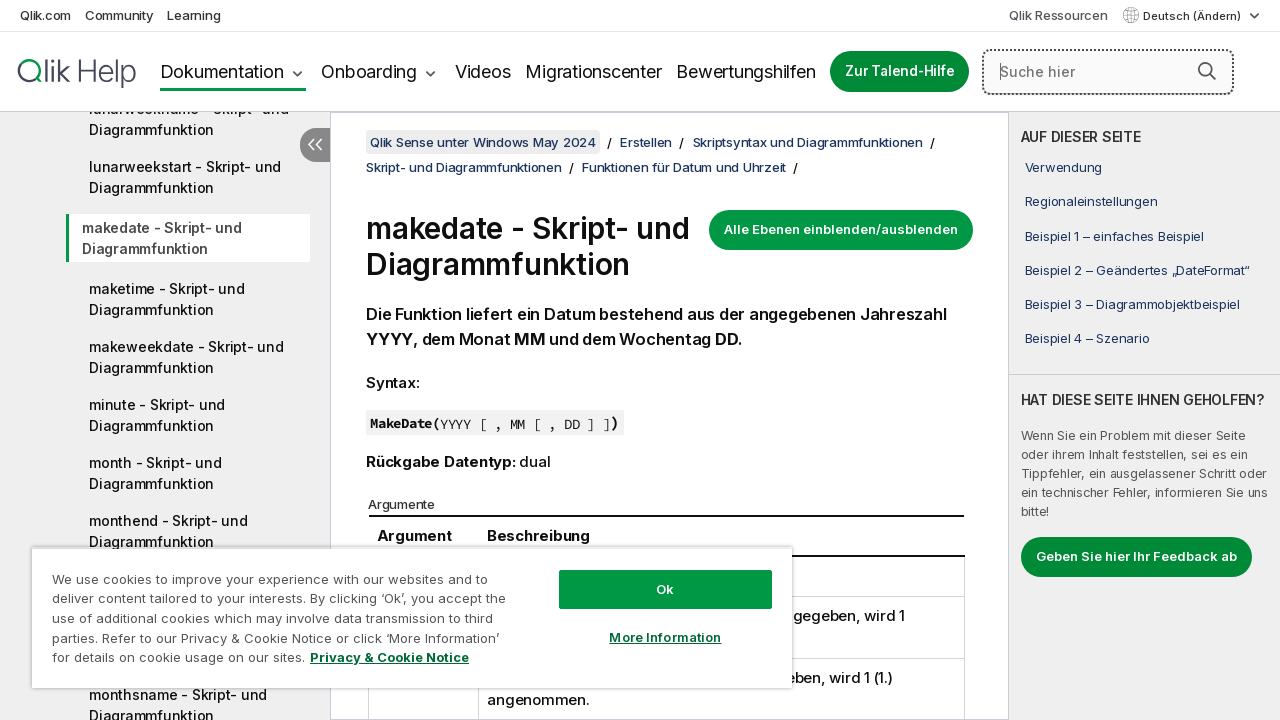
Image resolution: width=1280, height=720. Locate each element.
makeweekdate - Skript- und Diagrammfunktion (186, 357)
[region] (403, 610)
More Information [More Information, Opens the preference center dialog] (650, 622)
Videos (483, 71)
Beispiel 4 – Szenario (1087, 338)
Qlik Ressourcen (1058, 15)
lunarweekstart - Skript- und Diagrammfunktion (185, 177)
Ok (650, 574)
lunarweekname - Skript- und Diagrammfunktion (188, 119)
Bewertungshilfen (745, 71)
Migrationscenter (593, 71)
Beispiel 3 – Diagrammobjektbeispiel (1132, 304)
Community (119, 15)
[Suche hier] (1108, 72)
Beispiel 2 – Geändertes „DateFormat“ (1137, 270)
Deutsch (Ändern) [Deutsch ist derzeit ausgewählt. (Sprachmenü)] (1193, 16)
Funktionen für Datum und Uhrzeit (684, 167)
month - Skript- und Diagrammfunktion (155, 473)
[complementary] (1144, 416)
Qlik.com (45, 15)
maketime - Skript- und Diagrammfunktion (167, 299)
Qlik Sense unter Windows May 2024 (483, 142)
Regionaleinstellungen (1091, 201)
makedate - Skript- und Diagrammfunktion (162, 238)
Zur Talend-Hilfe (899, 71)
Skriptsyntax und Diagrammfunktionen (808, 142)
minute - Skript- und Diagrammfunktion (157, 415)
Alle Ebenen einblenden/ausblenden (841, 229)
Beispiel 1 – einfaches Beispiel (1114, 236)
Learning (193, 15)
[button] (1207, 71)
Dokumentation (222, 71)
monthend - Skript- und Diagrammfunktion (168, 531)
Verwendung (1064, 167)
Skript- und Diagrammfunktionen (464, 167)
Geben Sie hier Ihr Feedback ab (1136, 556)
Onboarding (369, 71)
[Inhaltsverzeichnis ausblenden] (315, 145)
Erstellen (646, 142)
